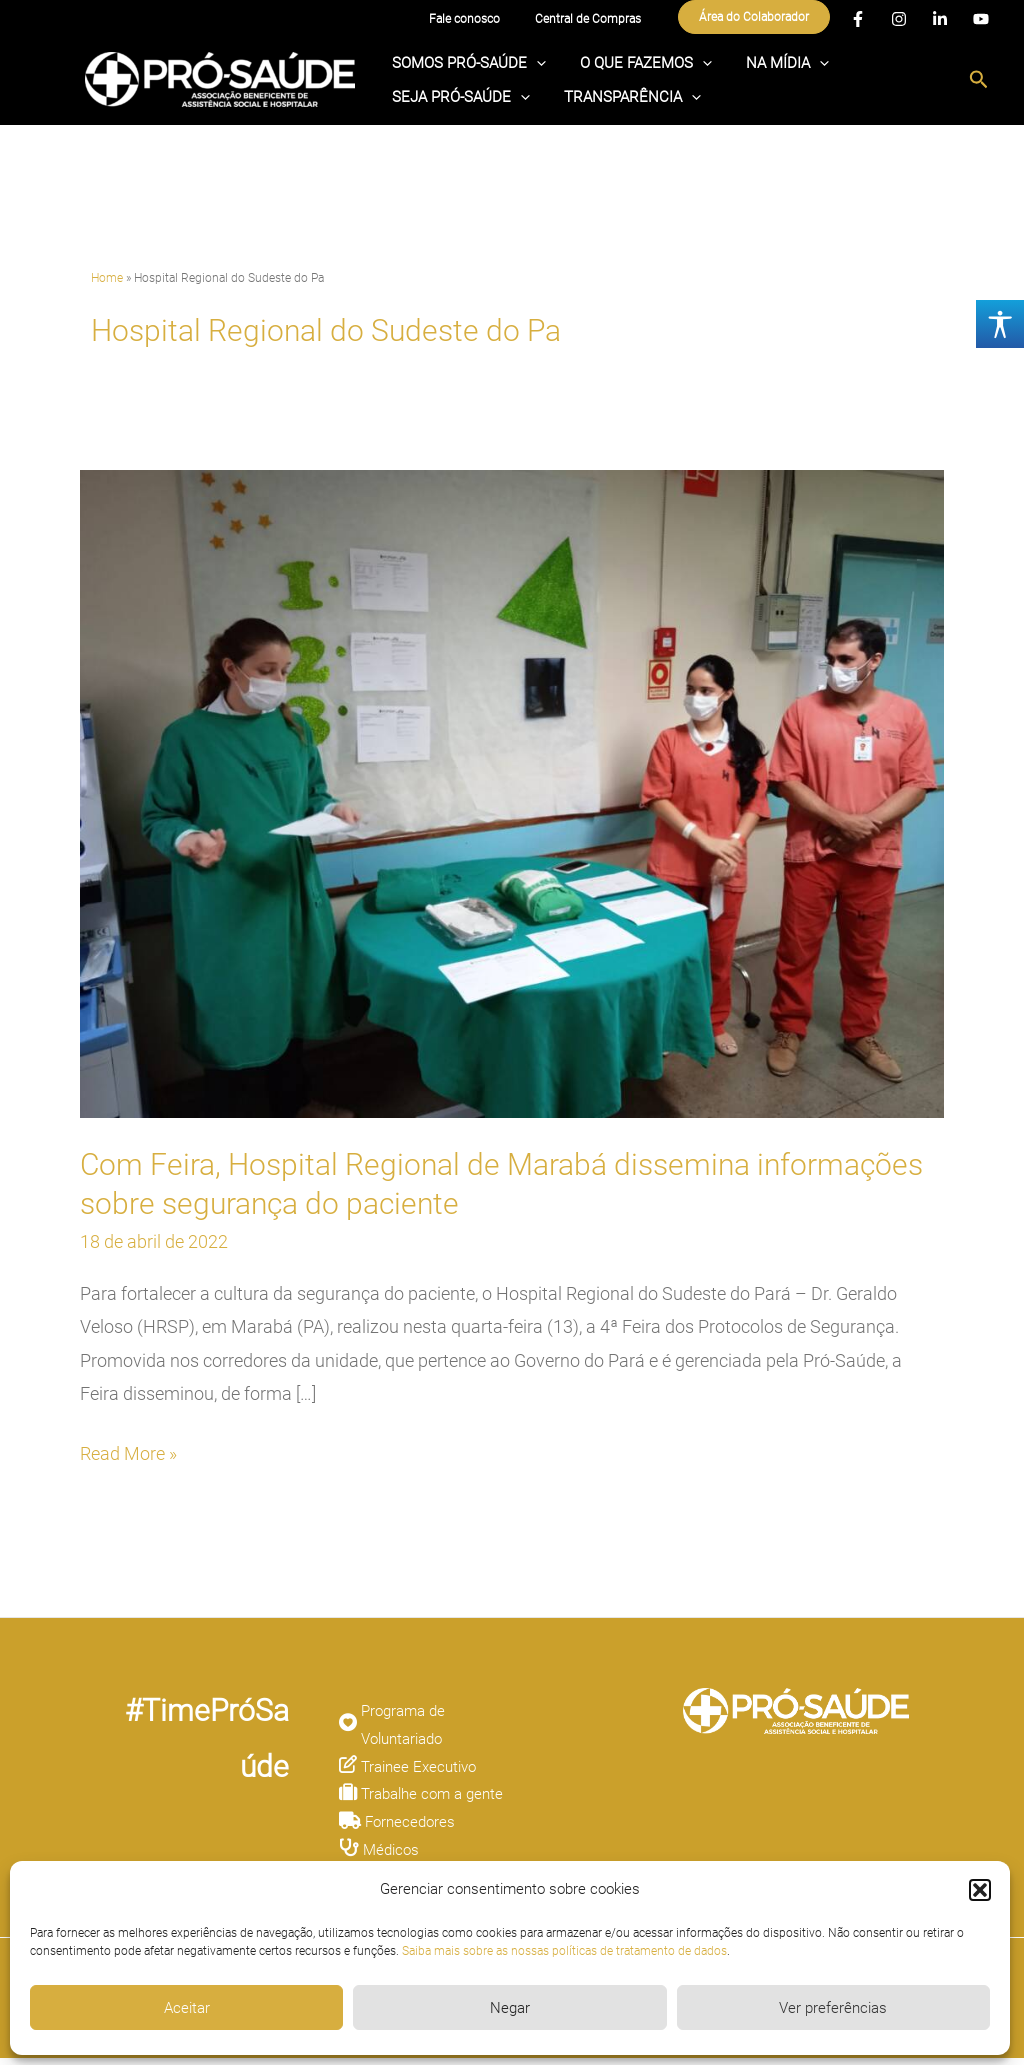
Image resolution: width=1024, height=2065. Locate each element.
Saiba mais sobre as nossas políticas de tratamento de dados (564, 1951)
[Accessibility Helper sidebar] (1000, 324)
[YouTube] (981, 21)
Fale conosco (486, 19)
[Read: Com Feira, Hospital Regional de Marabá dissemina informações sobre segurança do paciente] (512, 798)
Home (107, 284)
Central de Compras (595, 19)
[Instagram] (899, 21)
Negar (510, 2008)
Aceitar (187, 2008)
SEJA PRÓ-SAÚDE (869, 62)
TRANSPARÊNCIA (451, 108)
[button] (980, 1890)
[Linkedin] (940, 21)
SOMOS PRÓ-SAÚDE (460, 62)
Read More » (128, 1457)
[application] (527, 62)
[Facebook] (858, 21)
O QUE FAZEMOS (619, 62)
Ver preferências (833, 2008)
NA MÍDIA (742, 62)
